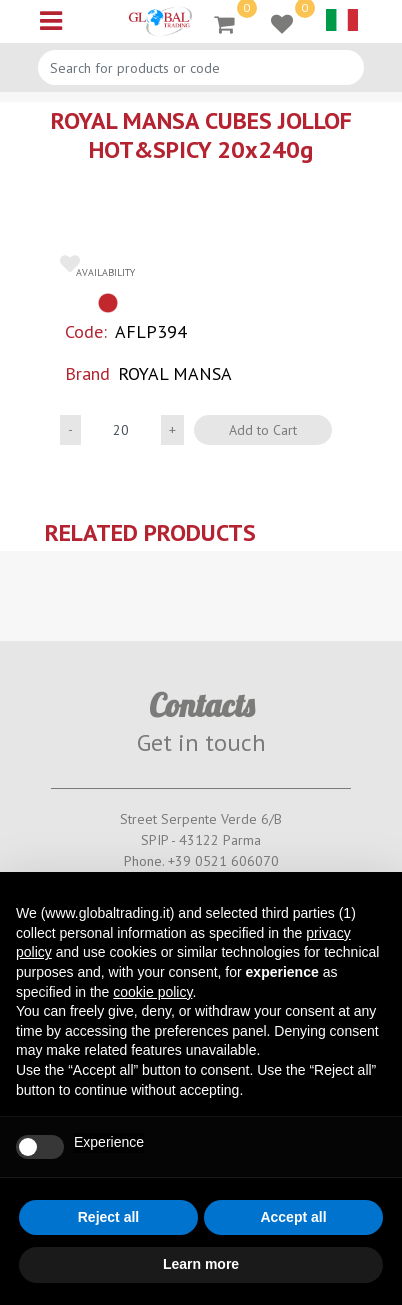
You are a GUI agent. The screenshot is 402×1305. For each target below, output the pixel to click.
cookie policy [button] (152, 992)
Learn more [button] (201, 1264)
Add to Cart (263, 430)
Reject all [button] (108, 1217)
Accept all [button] (293, 1217)
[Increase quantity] (172, 430)
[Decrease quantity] (70, 430)
